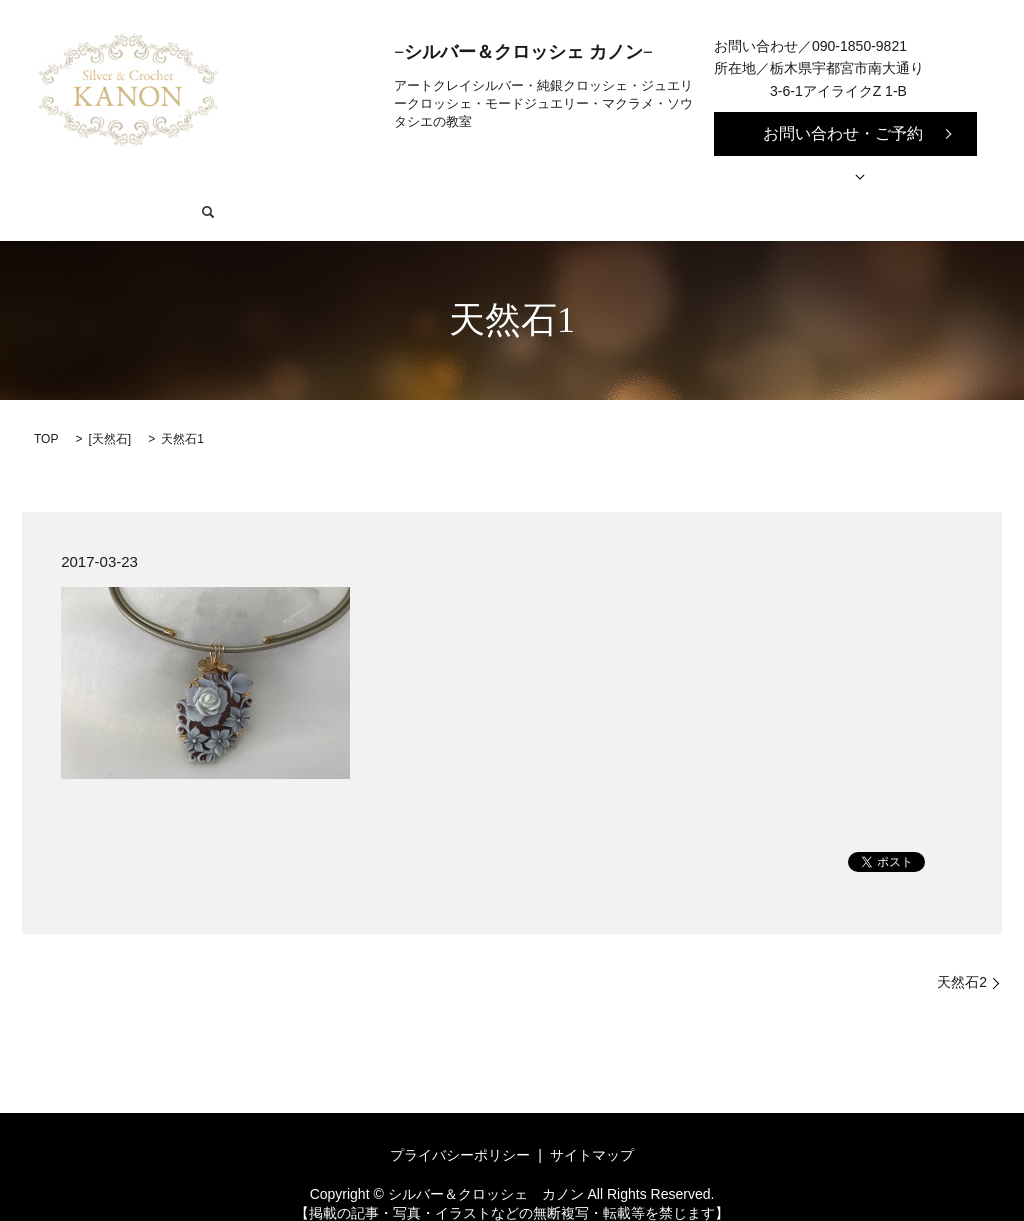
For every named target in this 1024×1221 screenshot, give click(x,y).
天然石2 (962, 951)
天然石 (110, 408)
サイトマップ (592, 1125)
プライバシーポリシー (460, 1125)
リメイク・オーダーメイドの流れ (560, 181)
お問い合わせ (844, 181)
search (934, 181)
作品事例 (726, 181)
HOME (96, 181)
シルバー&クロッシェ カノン (240, 181)
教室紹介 (393, 181)
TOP (46, 408)
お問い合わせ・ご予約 (843, 133)
